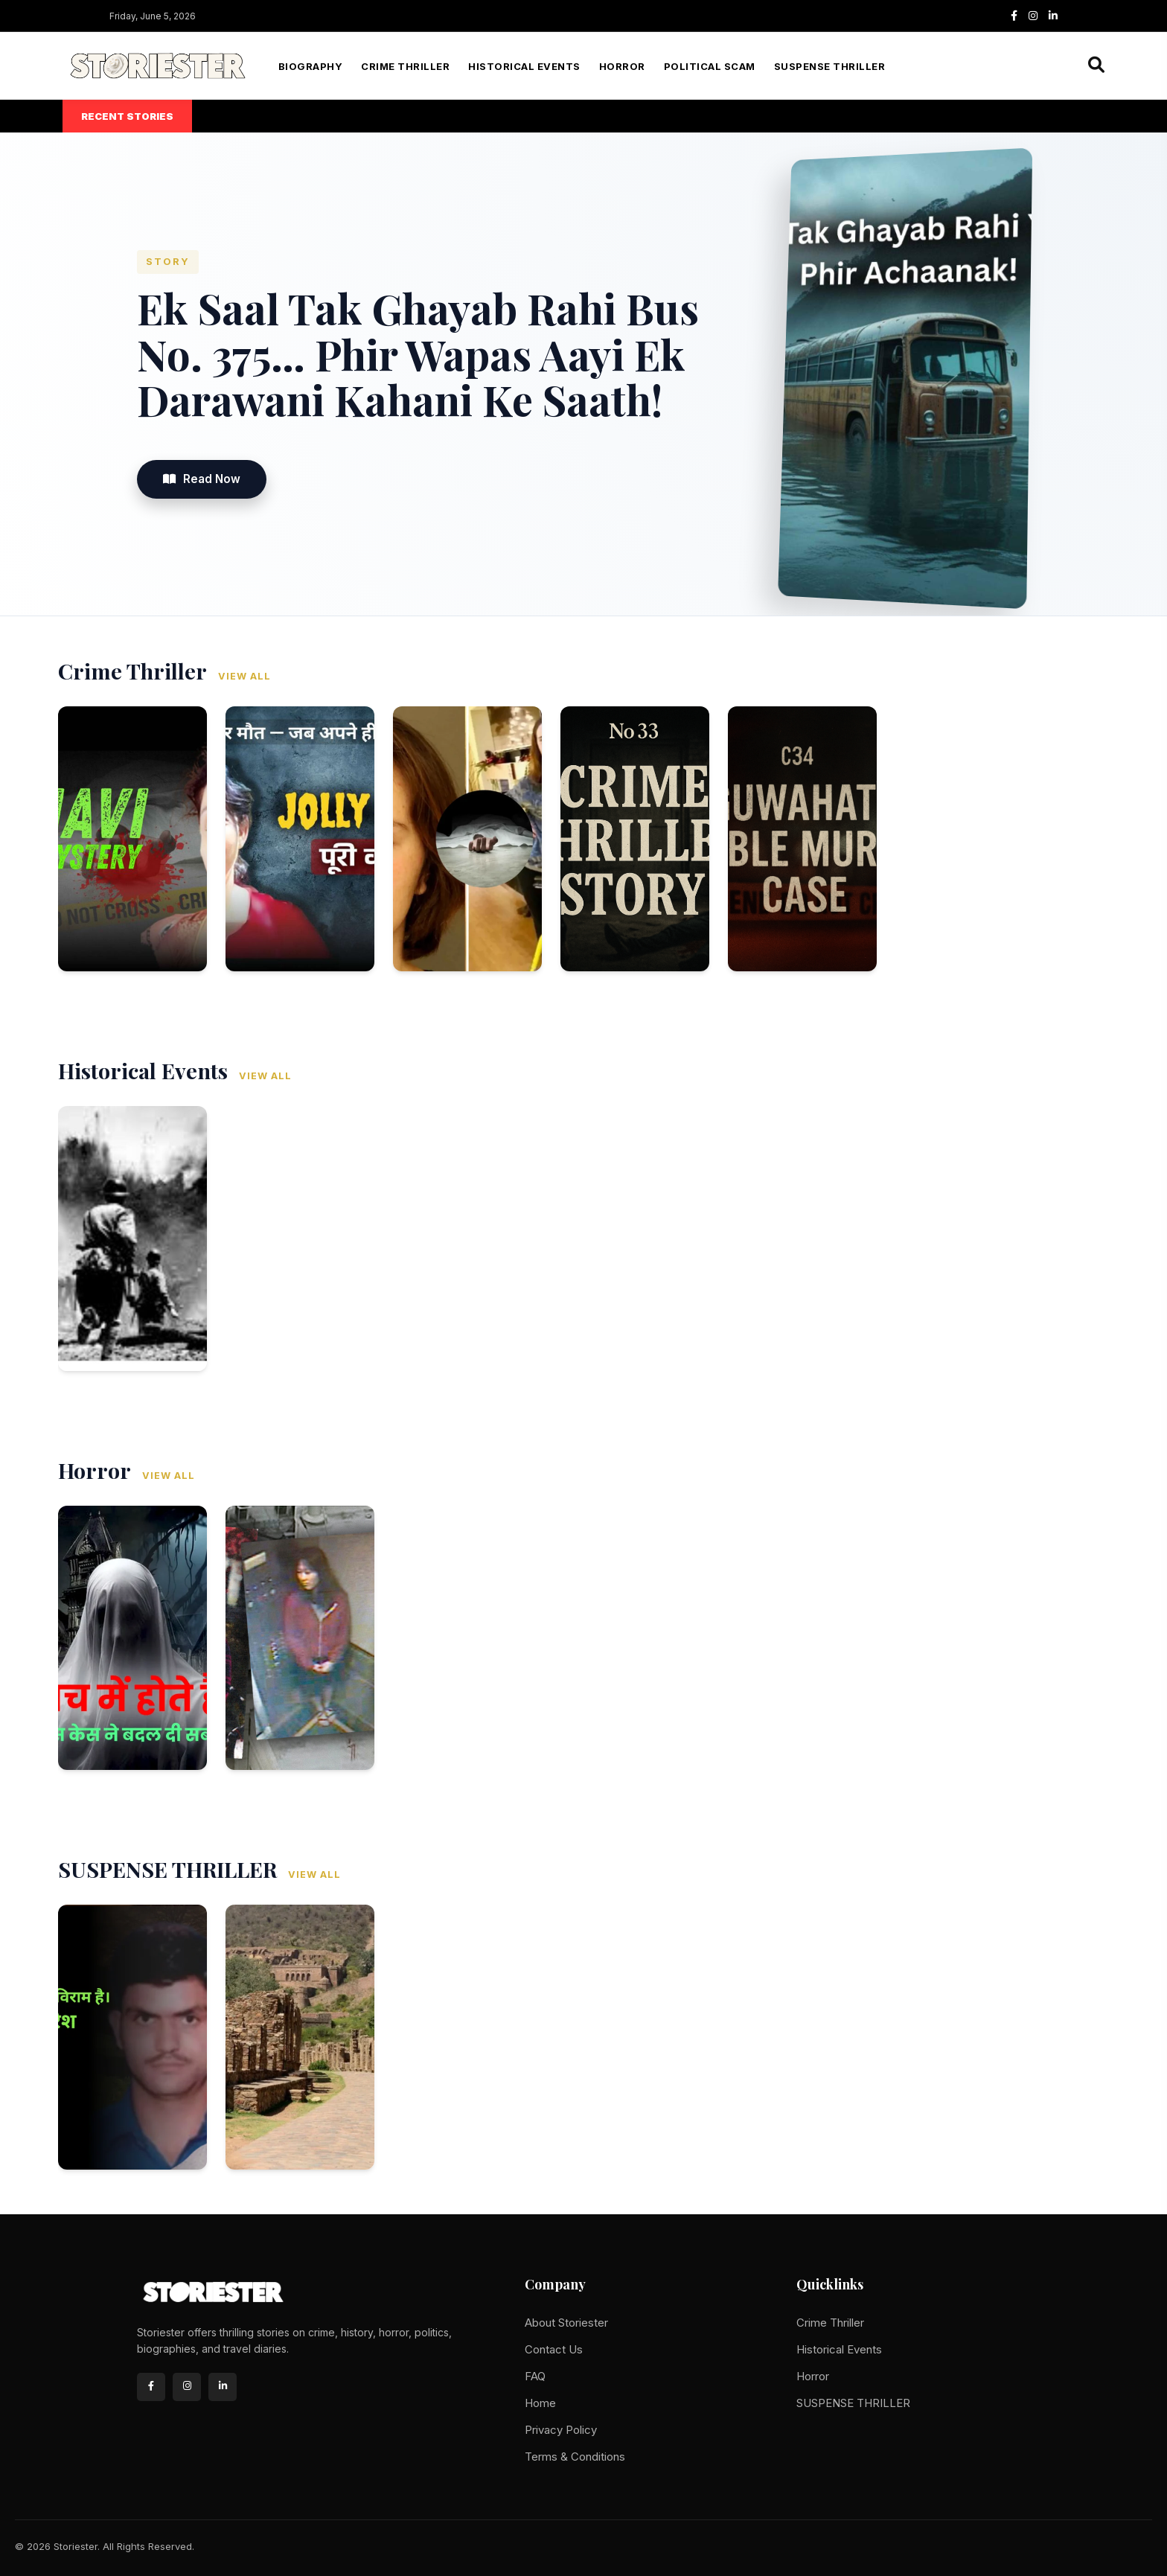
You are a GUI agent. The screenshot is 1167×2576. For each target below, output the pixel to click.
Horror (622, 66)
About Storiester (566, 2322)
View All (244, 676)
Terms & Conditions (575, 2456)
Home (540, 2403)
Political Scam (709, 66)
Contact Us (554, 2349)
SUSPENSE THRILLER (830, 66)
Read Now (201, 479)
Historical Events (524, 66)
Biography (310, 66)
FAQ (535, 2376)
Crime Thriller (405, 66)
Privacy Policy (561, 2430)
